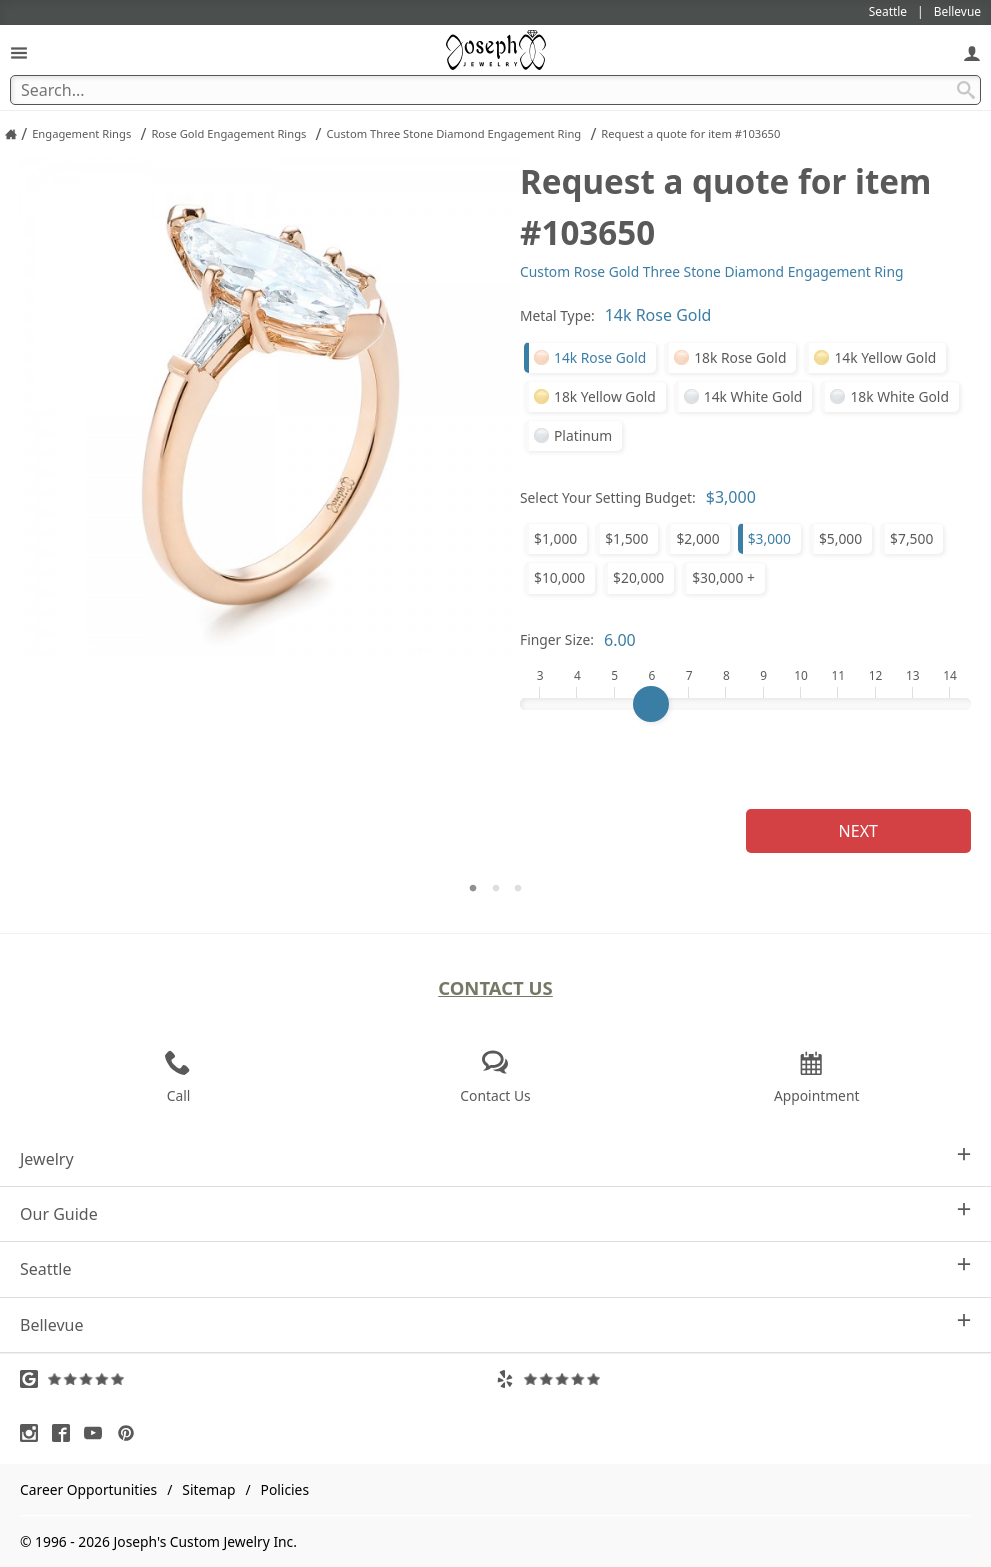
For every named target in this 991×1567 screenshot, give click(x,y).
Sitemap (208, 1489)
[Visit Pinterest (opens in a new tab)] (131, 1433)
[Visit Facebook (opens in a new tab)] (66, 1433)
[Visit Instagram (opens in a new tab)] (34, 1433)
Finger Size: (557, 639)
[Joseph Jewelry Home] (11, 134)
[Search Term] (495, 90)
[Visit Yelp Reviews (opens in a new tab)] (734, 1379)
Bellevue (495, 1324)
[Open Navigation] (19, 52)
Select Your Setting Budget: (608, 497)
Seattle (495, 1268)
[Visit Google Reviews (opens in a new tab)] (258, 1379)
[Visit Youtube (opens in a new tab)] (98, 1433)
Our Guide (495, 1213)
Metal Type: (557, 315)
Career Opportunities (88, 1489)
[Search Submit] (966, 90)
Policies (285, 1489)
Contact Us (495, 987)
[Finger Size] (745, 704)
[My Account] (972, 52)
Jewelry (495, 1158)
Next (858, 831)
